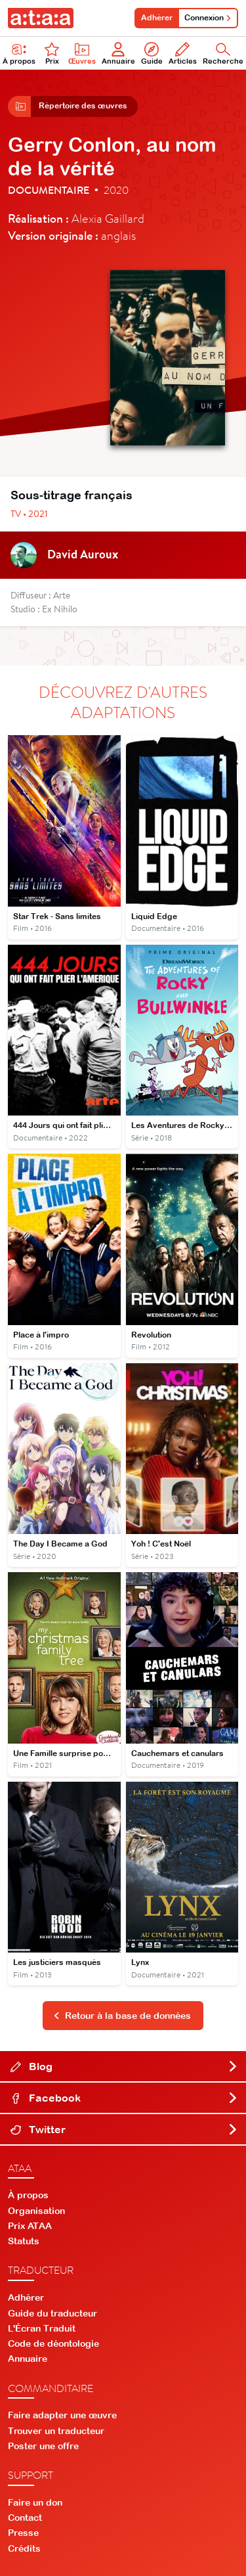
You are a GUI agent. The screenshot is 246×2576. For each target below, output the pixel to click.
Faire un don (35, 2502)
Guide (152, 53)
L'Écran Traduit (41, 2328)
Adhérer (157, 17)
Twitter (124, 2129)
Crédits (24, 2548)
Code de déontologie (53, 2343)
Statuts (23, 2241)
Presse (23, 2532)
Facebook (124, 2098)
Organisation (36, 2210)
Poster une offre (43, 2446)
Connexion (208, 17)
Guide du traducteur (52, 2313)
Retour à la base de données (122, 2015)
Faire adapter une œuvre (62, 2415)
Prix (52, 53)
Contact (25, 2517)
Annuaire (118, 53)
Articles (183, 53)
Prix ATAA (30, 2226)
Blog (124, 2066)
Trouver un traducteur (56, 2431)
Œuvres (82, 53)
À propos (28, 2195)
